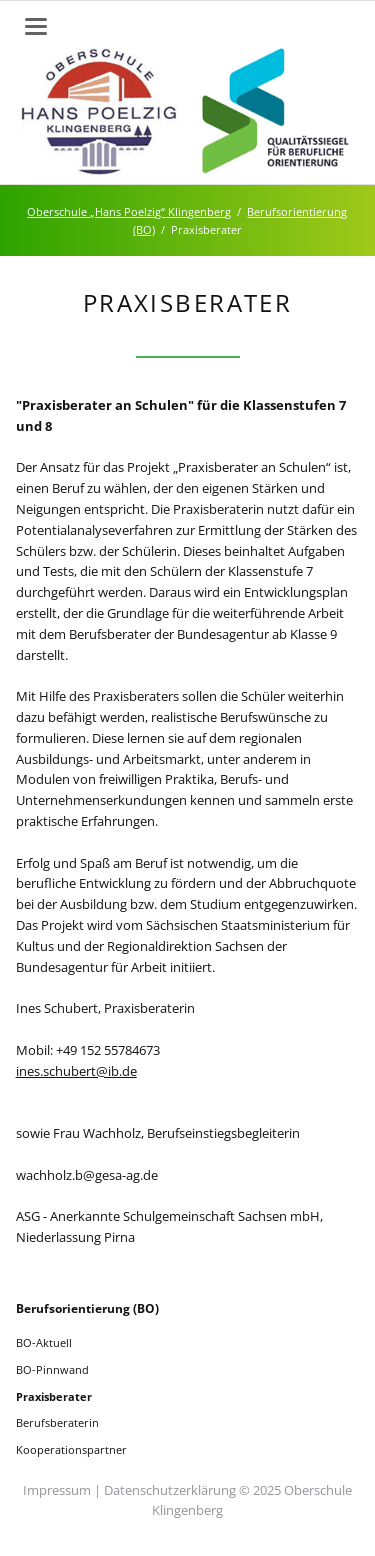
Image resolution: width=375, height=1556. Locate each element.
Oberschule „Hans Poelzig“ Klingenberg (129, 211)
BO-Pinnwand (52, 1369)
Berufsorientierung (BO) (87, 1308)
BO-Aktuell (44, 1342)
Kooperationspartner (71, 1449)
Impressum (57, 1490)
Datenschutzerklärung (170, 1490)
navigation (36, 26)
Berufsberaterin (57, 1422)
